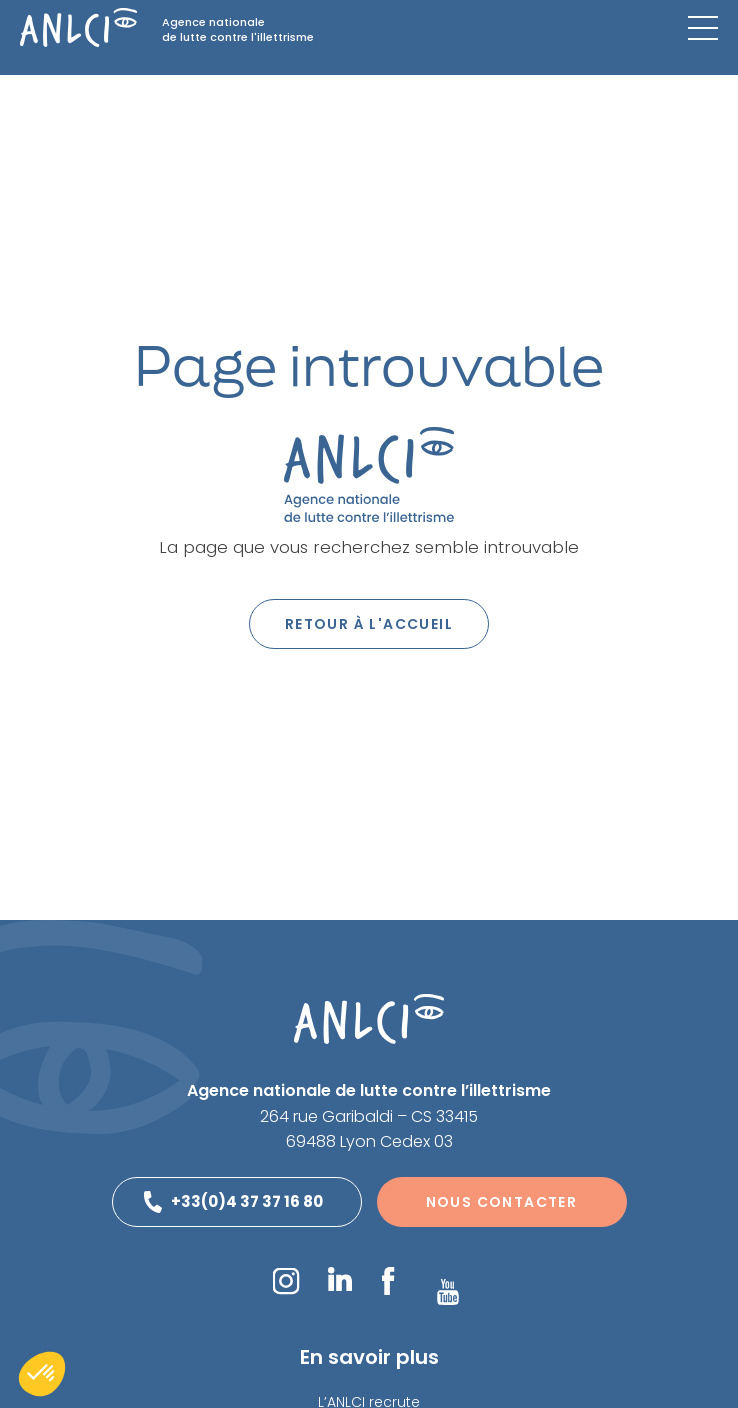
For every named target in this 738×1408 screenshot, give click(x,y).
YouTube (448, 1292)
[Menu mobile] (703, 28)
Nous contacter (502, 1202)
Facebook (387, 1281)
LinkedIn (340, 1279)
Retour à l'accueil (369, 624)
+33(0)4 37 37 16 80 (247, 1201)
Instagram (285, 1280)
